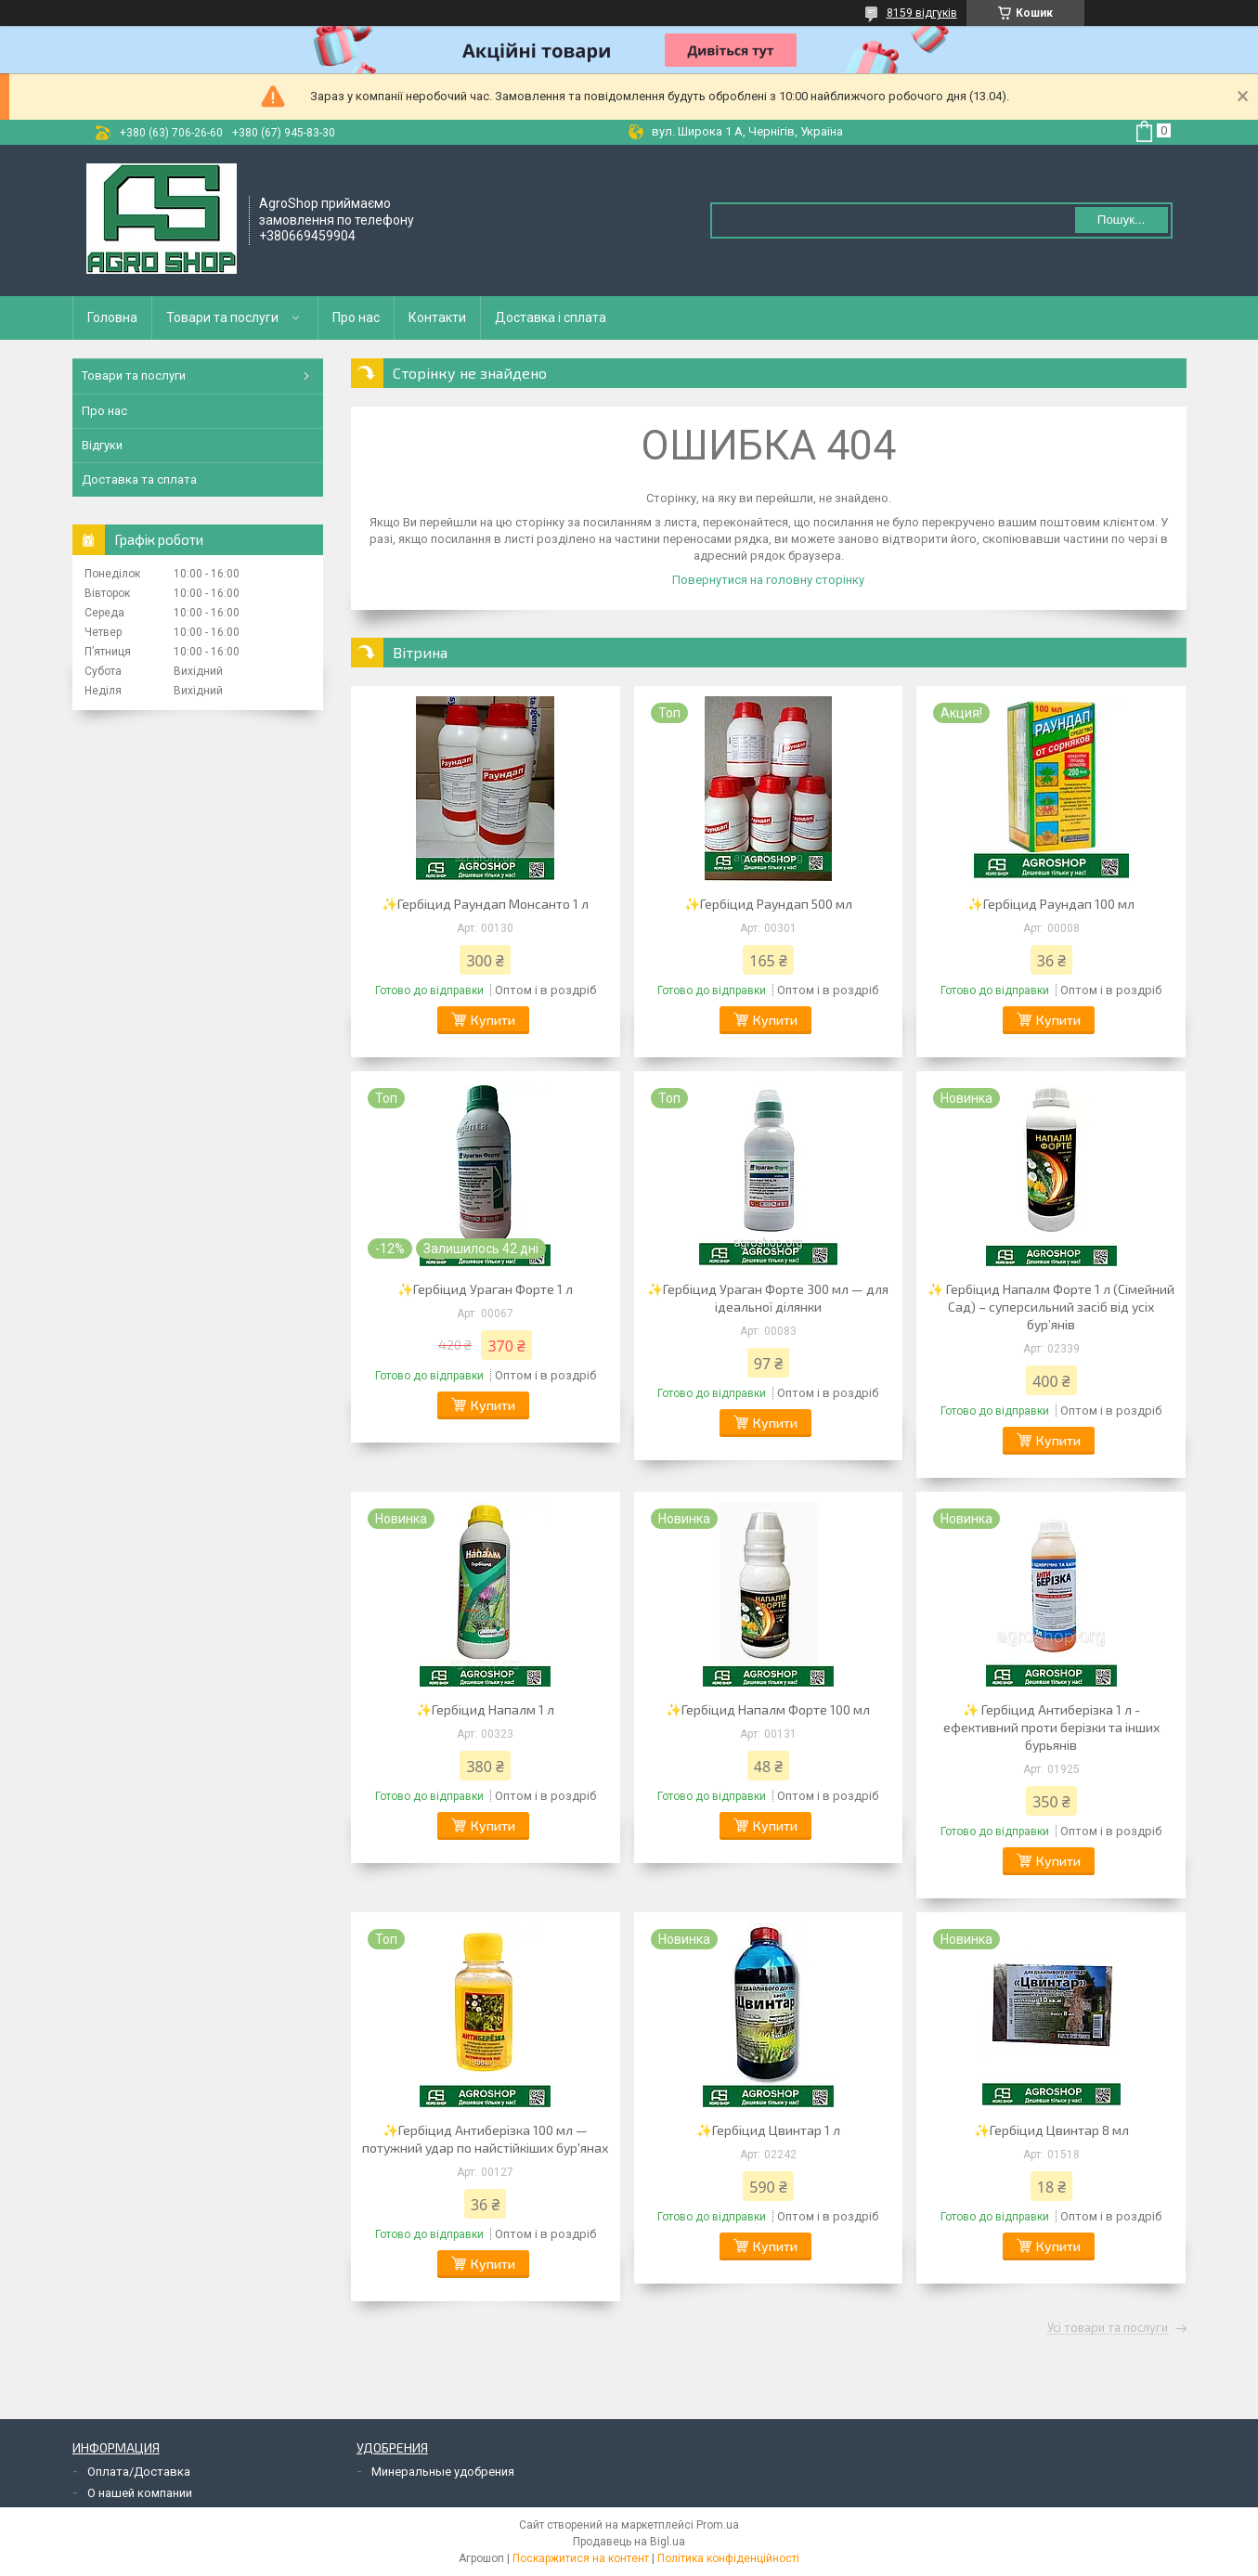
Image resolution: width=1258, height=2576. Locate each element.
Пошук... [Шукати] (1121, 220)
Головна (112, 317)
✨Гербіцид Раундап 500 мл (768, 904)
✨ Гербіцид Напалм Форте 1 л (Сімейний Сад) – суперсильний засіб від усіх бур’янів (1050, 1306)
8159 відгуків (922, 12)
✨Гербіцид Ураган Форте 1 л (485, 1289)
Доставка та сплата (139, 479)
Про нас (356, 317)
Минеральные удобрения (442, 2472)
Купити (493, 1020)
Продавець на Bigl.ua (629, 2541)
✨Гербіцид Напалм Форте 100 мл (768, 1709)
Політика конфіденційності (728, 2558)
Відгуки (102, 445)
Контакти (437, 317)
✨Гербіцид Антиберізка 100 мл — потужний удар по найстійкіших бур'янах (485, 2138)
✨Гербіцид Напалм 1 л (485, 1709)
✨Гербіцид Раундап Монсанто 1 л (485, 904)
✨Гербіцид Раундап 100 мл (1051, 904)
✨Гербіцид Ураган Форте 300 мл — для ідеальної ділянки (767, 1297)
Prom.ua (717, 2524)
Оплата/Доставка (138, 2472)
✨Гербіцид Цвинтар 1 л (768, 2130)
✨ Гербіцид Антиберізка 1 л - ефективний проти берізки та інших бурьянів (1051, 1727)
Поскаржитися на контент (580, 2558)
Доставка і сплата (550, 317)
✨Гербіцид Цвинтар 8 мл (1051, 2130)
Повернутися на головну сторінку (768, 580)
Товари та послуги (222, 317)
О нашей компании (139, 2493)
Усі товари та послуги (1107, 2328)
